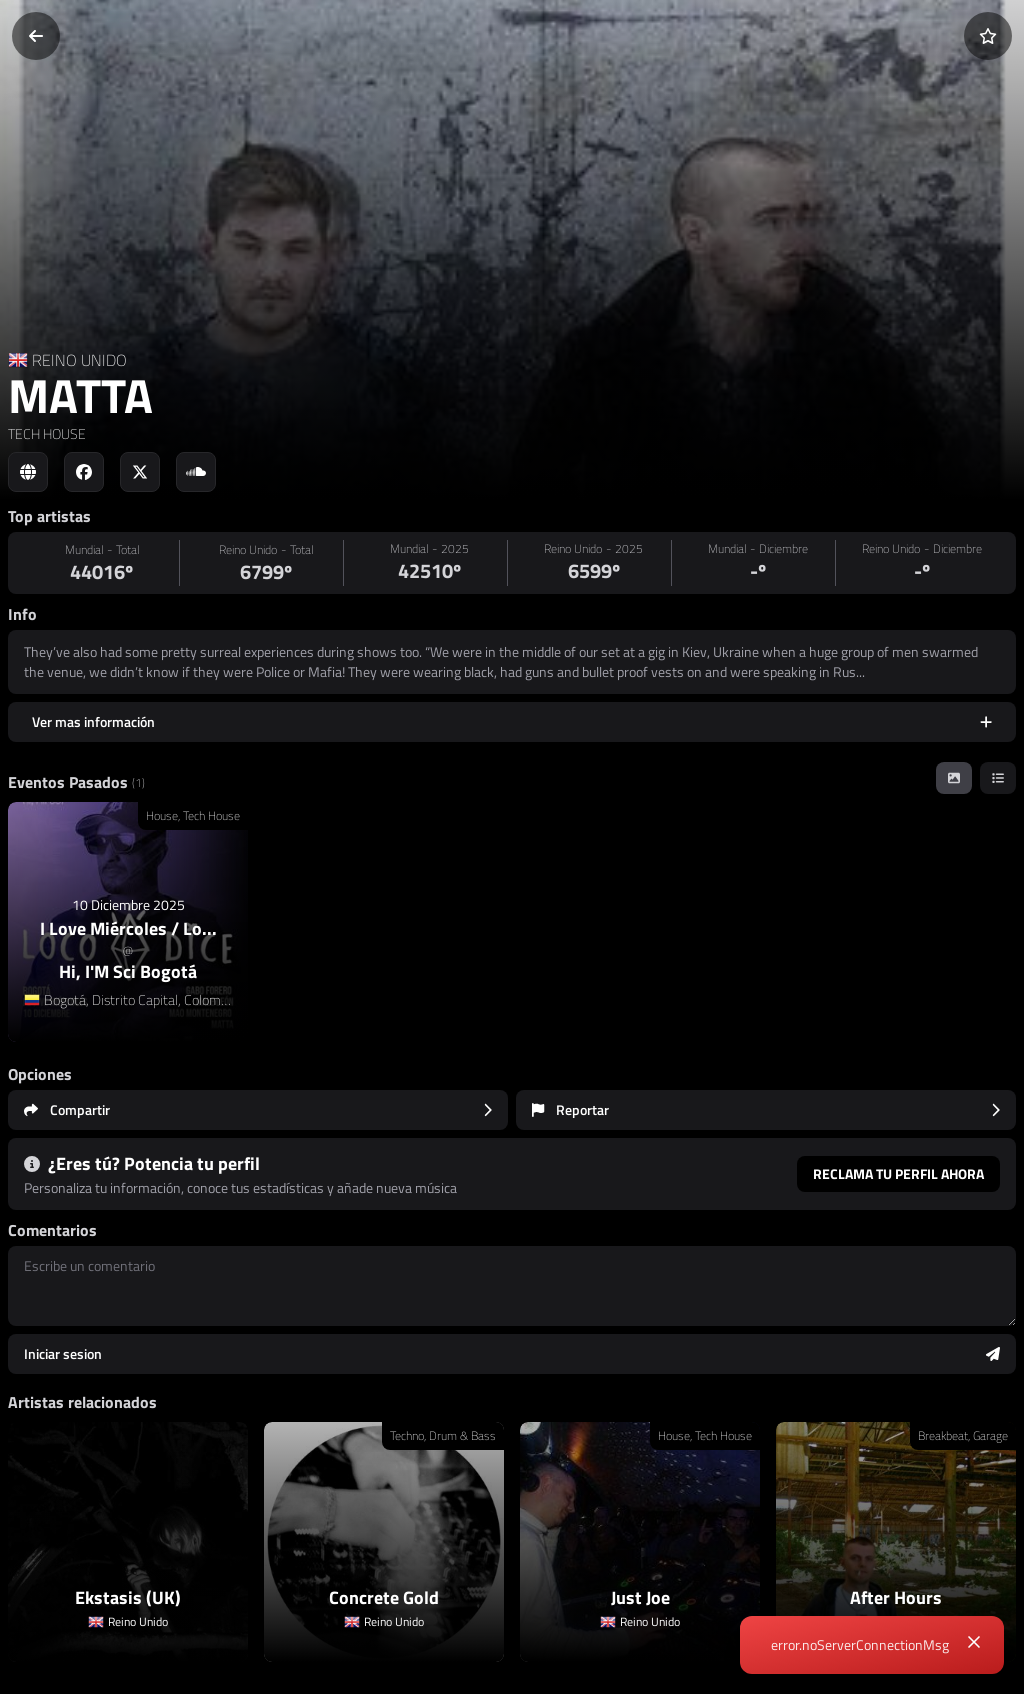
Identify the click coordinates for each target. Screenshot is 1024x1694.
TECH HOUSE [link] (47, 433)
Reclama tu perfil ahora (898, 1173)
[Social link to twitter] (140, 472)
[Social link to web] (28, 472)
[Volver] (36, 36)
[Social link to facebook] (84, 472)
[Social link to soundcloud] (196, 472)
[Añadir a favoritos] (988, 36)
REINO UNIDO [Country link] (79, 360)
